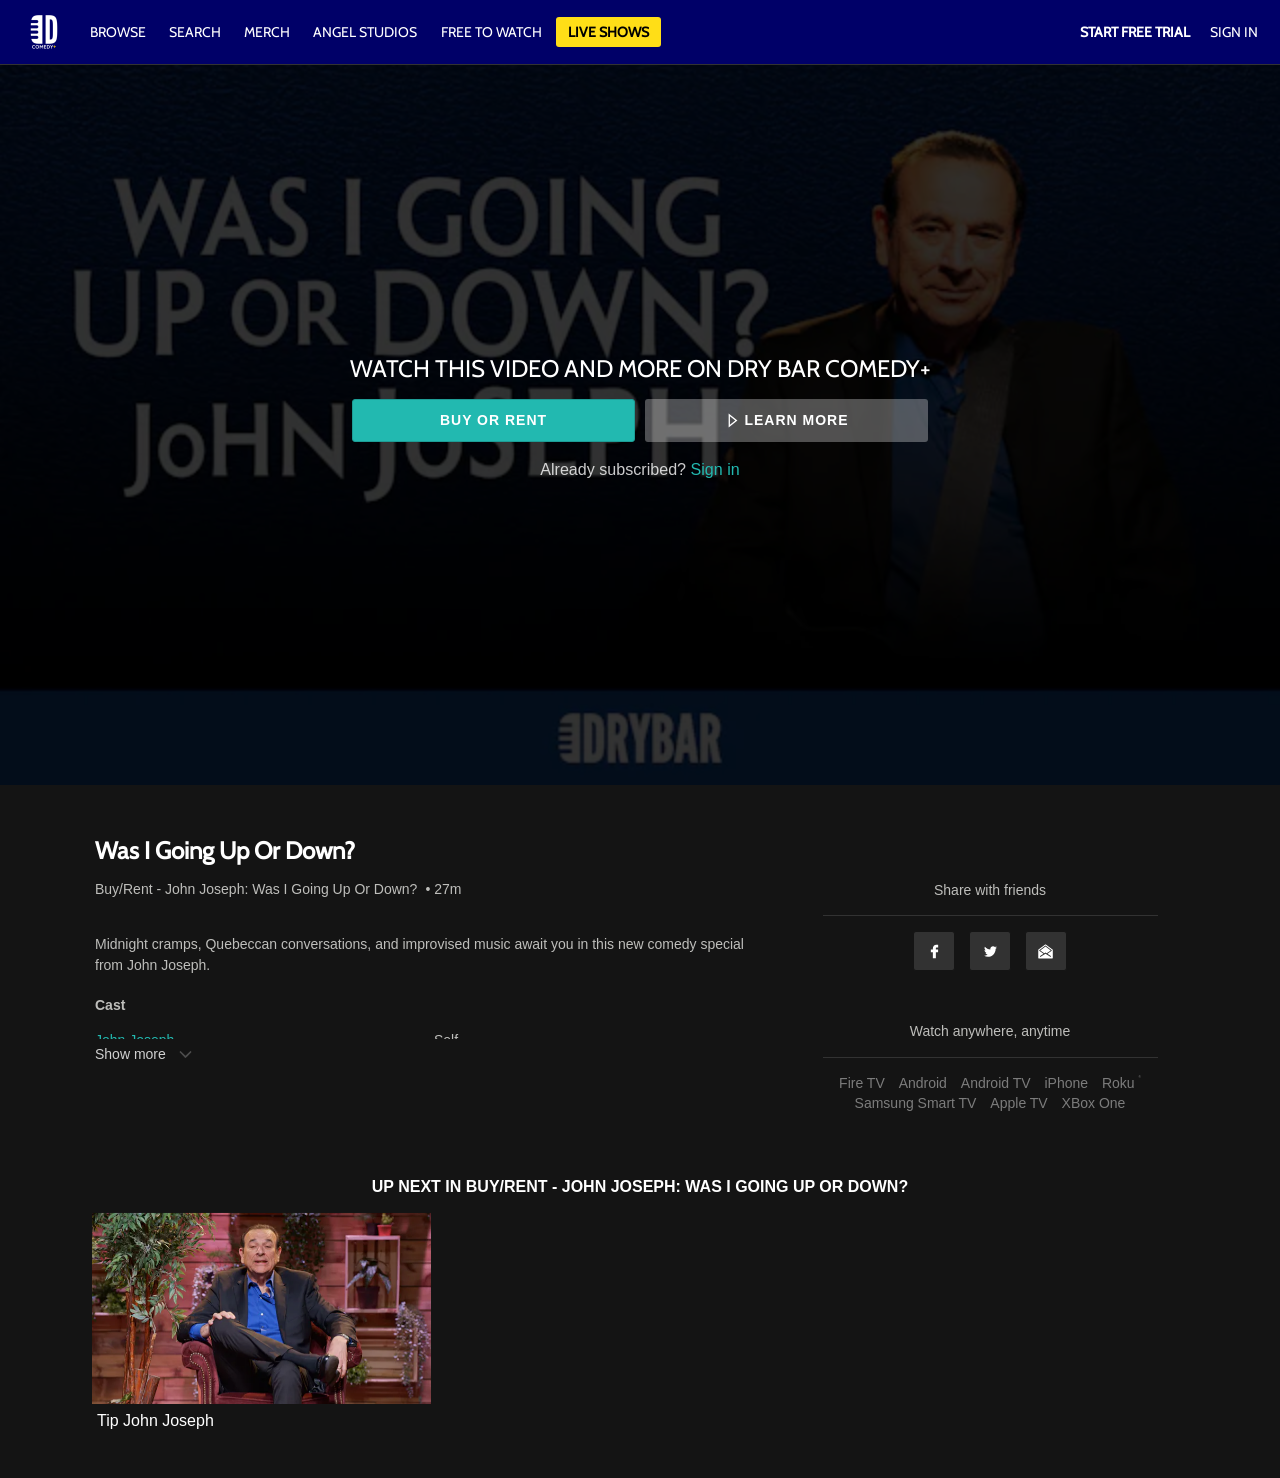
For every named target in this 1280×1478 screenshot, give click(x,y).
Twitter (990, 951)
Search (196, 32)
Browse (119, 32)
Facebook (934, 951)
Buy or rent (493, 420)
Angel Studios (365, 32)
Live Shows (608, 32)
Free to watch (491, 32)
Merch (267, 32)
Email (1046, 951)
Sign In (1234, 32)
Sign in (715, 469)
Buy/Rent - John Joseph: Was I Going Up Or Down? (256, 889)
